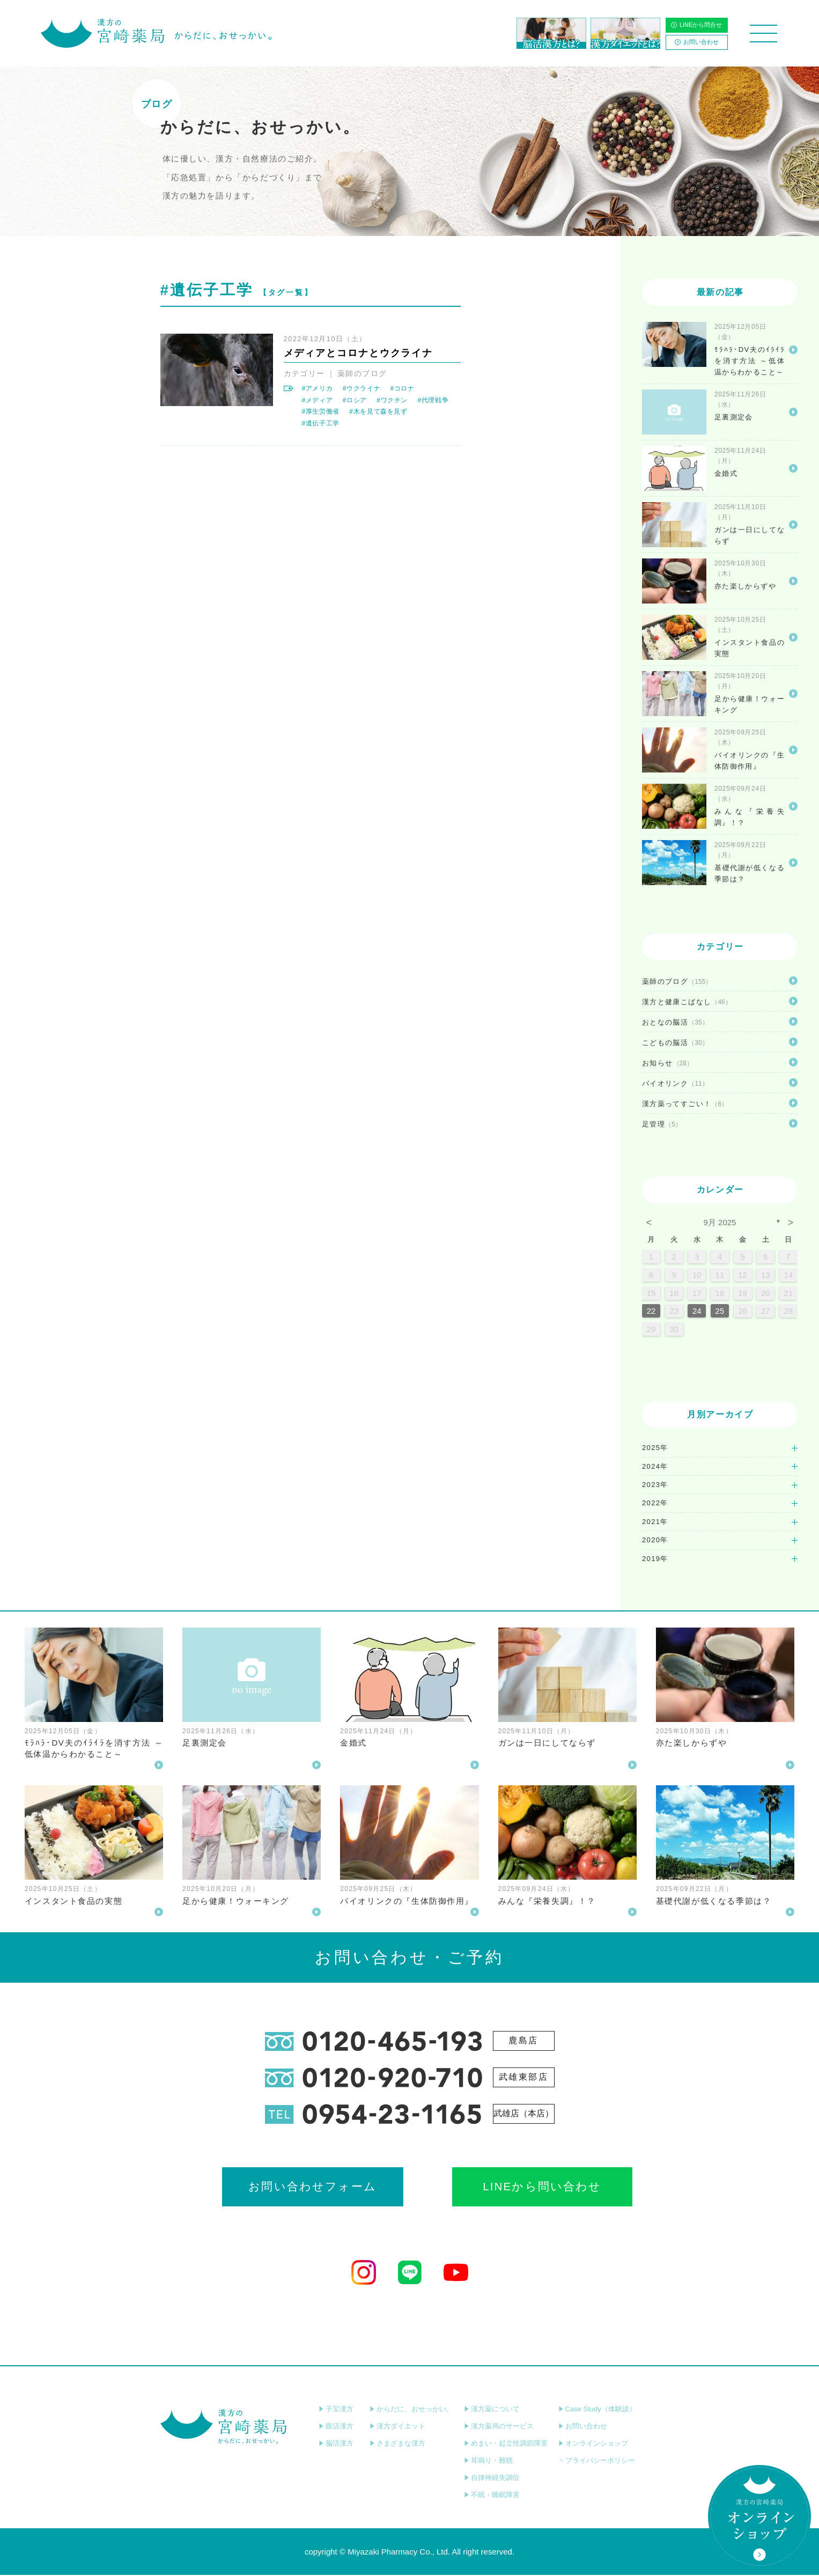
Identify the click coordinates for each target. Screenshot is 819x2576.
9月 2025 (720, 1222)
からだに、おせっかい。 (411, 2410)
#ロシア (355, 400)
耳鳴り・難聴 (488, 2461)
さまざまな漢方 (397, 2444)
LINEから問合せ (696, 24)
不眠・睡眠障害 (492, 2496)
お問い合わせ (697, 42)
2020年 (655, 1540)
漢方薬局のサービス (499, 2427)
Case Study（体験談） (597, 2410)
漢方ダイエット (397, 2427)
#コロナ (402, 388)
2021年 (655, 1522)
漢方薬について (492, 2410)
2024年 (655, 1466)
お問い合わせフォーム (314, 2187)
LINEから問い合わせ (504, 2187)
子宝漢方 (336, 2410)
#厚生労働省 (321, 411)
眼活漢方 (336, 2427)
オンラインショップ (593, 2444)
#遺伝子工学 (321, 423)
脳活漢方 (336, 2444)
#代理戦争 (432, 400)
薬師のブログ (362, 373)
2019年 (655, 1559)
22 (651, 1310)
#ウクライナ (361, 388)
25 (720, 1310)
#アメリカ (317, 388)
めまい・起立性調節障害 (506, 2444)
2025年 (655, 1448)
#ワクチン (392, 400)
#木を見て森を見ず (378, 411)
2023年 (655, 1485)
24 (697, 1310)
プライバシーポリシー (596, 2461)
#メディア (317, 400)
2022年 (655, 1503)
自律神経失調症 (492, 2479)
